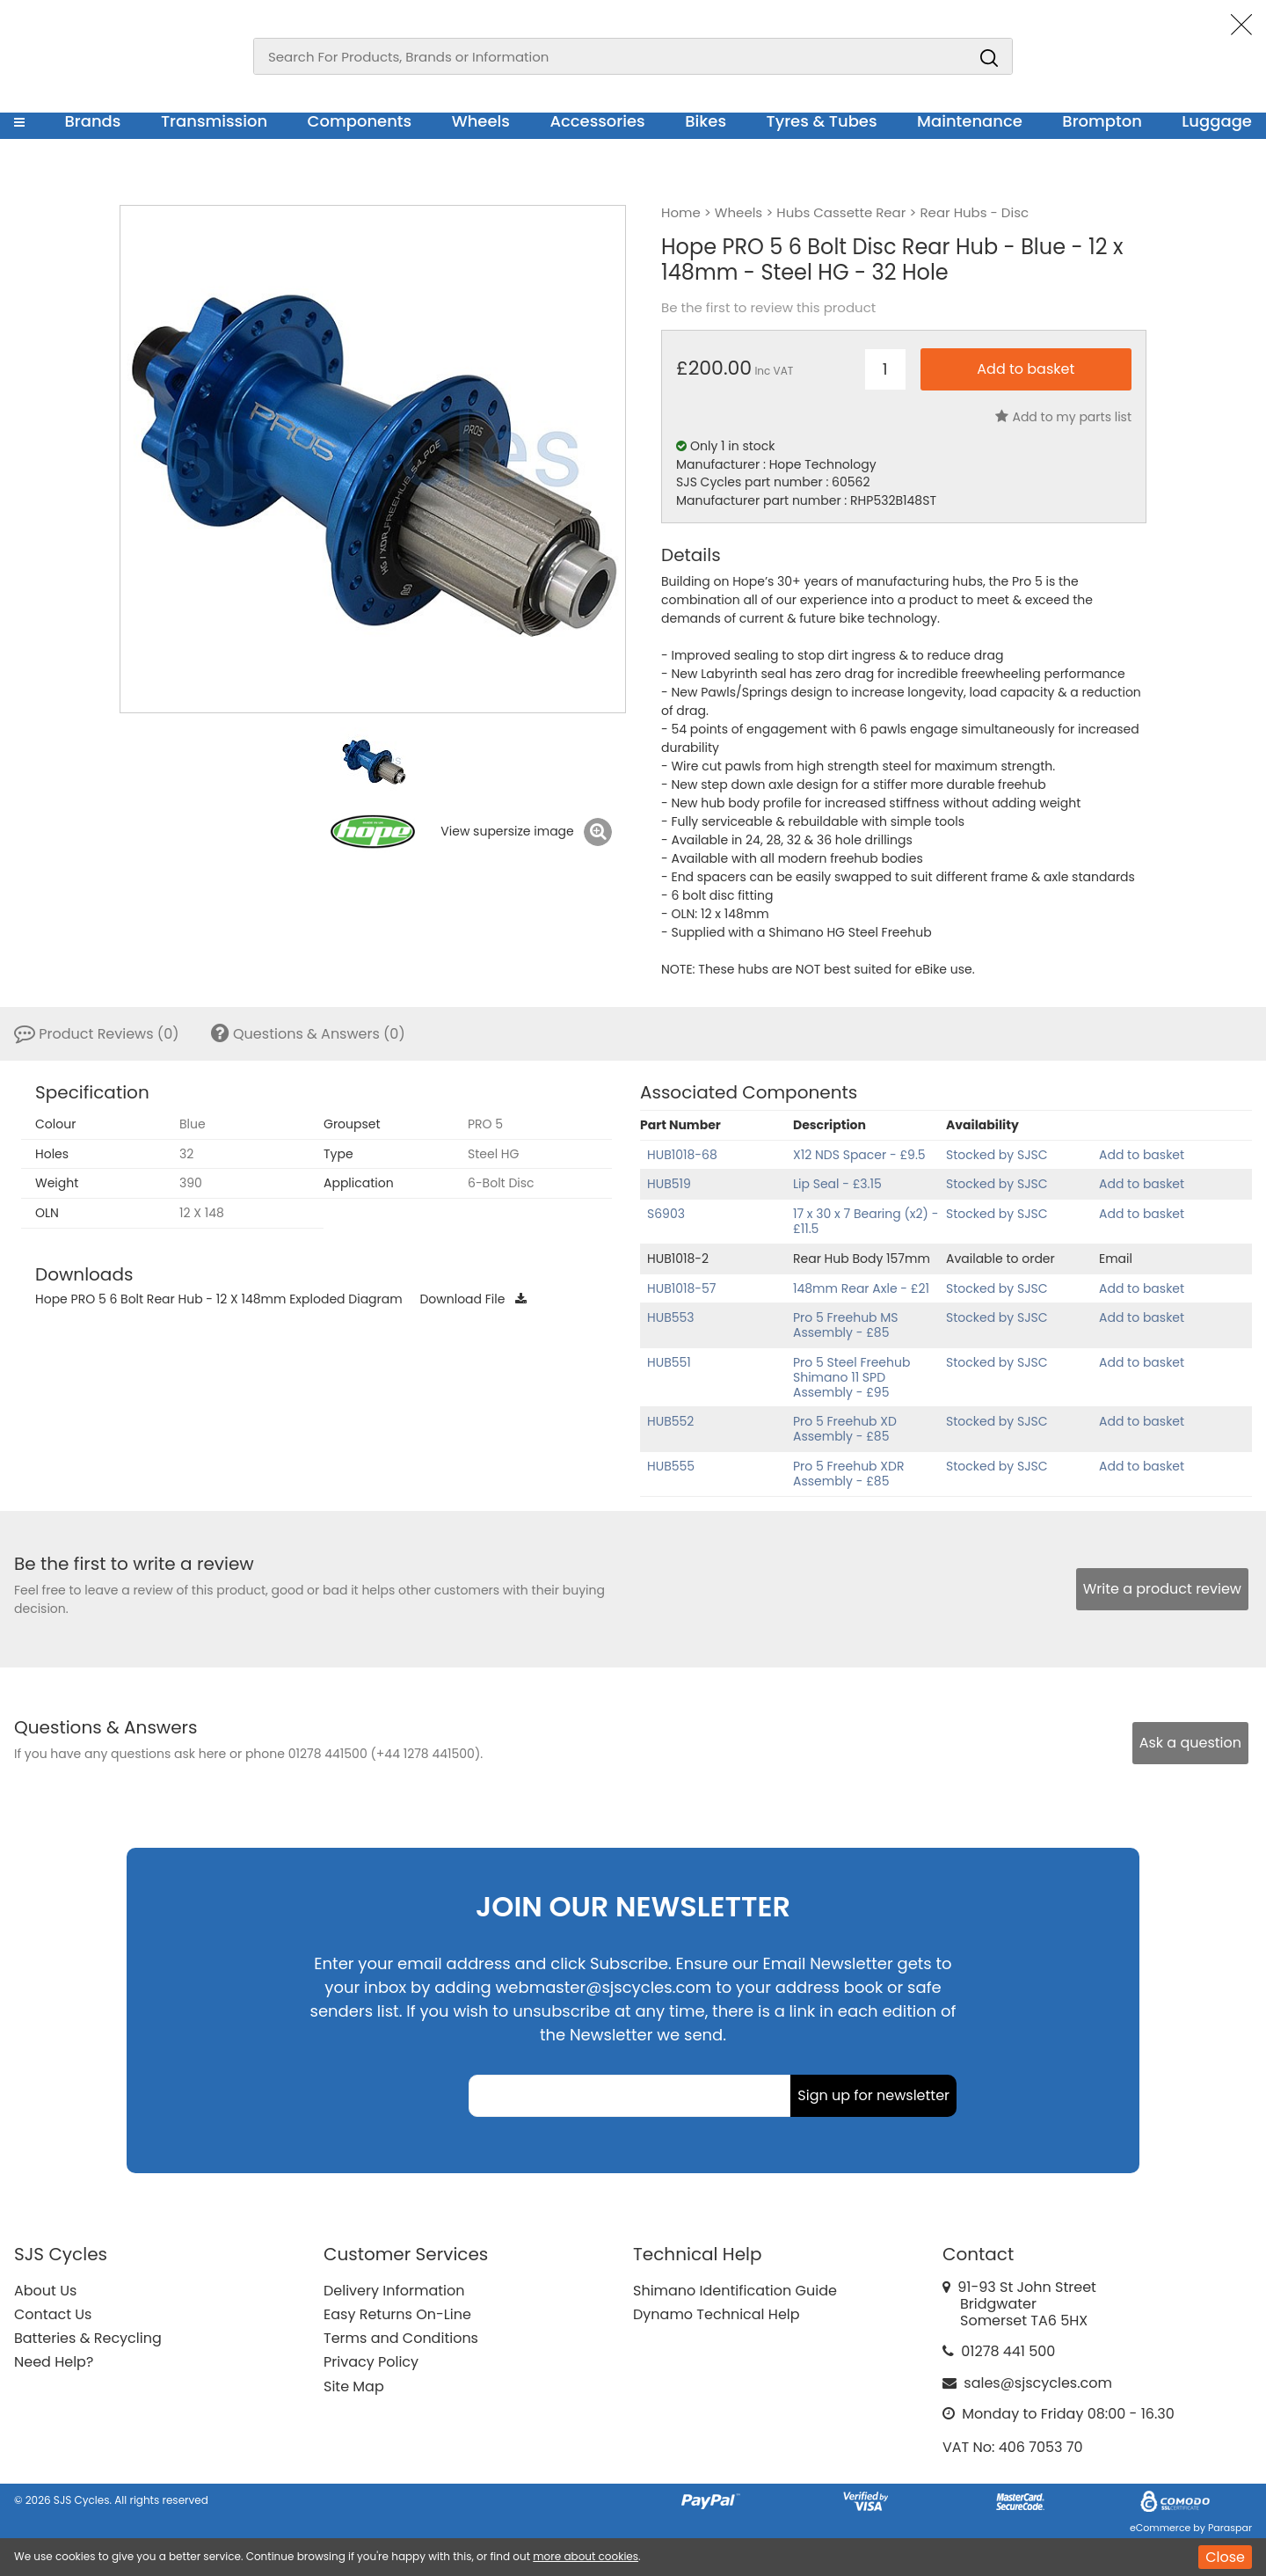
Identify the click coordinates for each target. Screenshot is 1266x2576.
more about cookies (585, 2556)
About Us (45, 2290)
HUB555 (671, 1466)
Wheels (481, 121)
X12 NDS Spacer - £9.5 (859, 1155)
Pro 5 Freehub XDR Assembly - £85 (848, 1473)
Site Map (354, 2386)
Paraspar (1230, 2528)
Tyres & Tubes (822, 121)
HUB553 (671, 1317)
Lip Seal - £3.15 (837, 1184)
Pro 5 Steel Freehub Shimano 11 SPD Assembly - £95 (851, 1377)
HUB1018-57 (681, 1288)
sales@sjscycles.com (1038, 2383)
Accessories (596, 121)
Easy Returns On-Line (397, 2314)
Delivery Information (394, 2290)
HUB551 (669, 1362)
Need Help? (53, 2362)
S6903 (666, 1213)
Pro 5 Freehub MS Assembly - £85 (846, 1325)
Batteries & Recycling (88, 2338)
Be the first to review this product (768, 308)
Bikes (705, 121)
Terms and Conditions (401, 2338)
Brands (92, 121)
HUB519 (669, 1184)
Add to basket (1141, 1155)
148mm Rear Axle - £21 (861, 1288)
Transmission (214, 121)
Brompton (1102, 121)
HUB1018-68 (682, 1155)
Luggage (1217, 121)
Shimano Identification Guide (735, 2290)
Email (1115, 1258)
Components (360, 121)
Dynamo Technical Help (716, 2314)
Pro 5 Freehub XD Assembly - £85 (845, 1428)
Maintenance (969, 121)
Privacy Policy (371, 2362)
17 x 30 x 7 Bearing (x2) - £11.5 (865, 1221)
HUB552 (670, 1421)
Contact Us (52, 2314)
